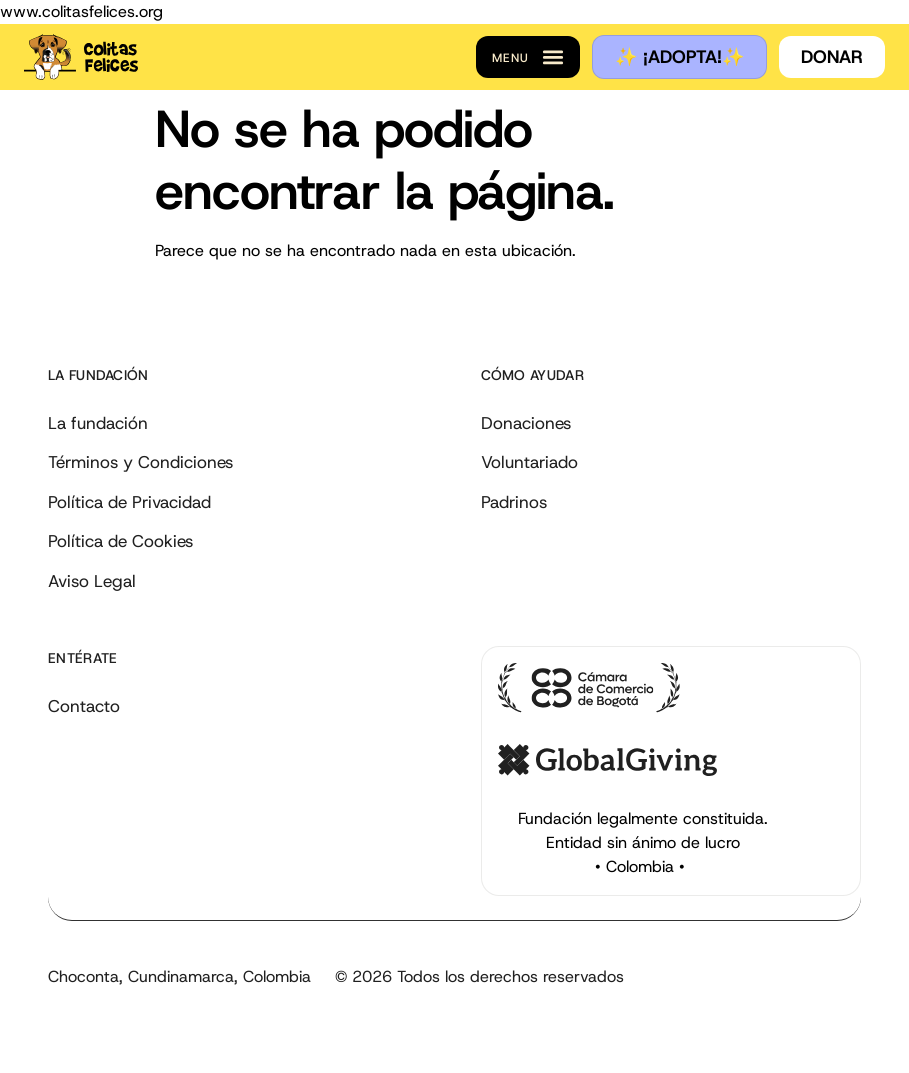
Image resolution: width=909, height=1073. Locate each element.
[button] (528, 57)
